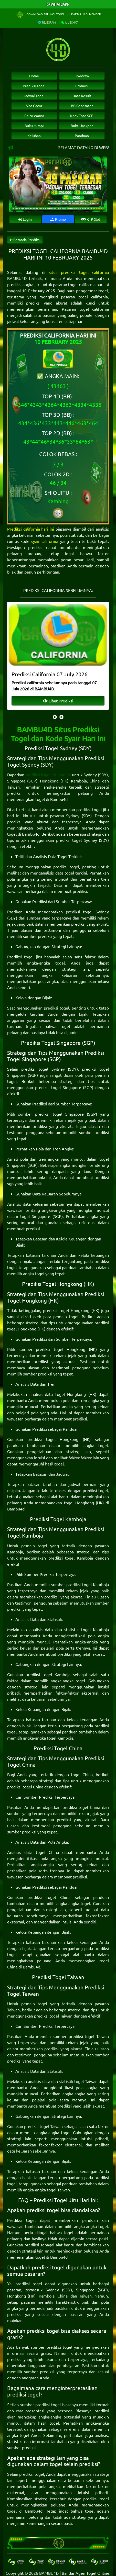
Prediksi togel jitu (24, 956)
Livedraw (82, 75)
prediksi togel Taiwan (53, 2015)
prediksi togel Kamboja (70, 1557)
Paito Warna (34, 115)
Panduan (82, 135)
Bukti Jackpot (82, 125)
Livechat (69, 22)
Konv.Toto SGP (81, 115)
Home (34, 75)
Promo (58, 219)
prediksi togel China (25, 1786)
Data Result (81, 95)
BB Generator (82, 105)
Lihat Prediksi (58, 700)
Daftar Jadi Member (86, 14)
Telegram (47, 22)
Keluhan (34, 135)
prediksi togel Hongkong (66, 1310)
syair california (44, 541)
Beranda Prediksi (24, 239)
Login (25, 219)
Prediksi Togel (34, 85)
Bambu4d (59, 799)
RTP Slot (90, 219)
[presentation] (55, 717)
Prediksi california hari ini (30, 528)
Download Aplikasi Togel (41, 14)
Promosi (82, 85)
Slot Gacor (34, 105)
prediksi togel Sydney (76, 840)
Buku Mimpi (34, 125)
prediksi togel (66, 866)
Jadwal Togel (34, 95)
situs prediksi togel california (79, 272)
